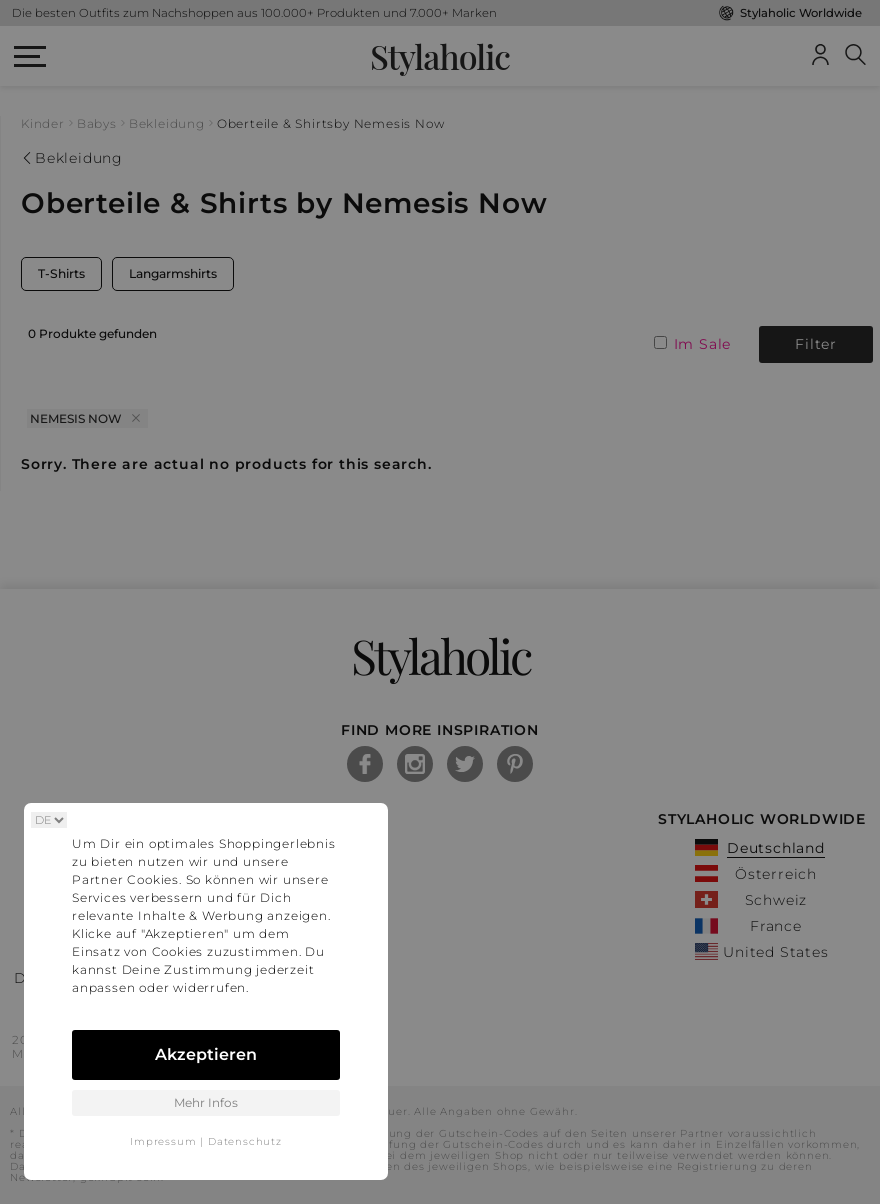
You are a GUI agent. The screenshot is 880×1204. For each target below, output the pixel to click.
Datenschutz (245, 1141)
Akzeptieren (206, 1054)
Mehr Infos (206, 1102)
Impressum (163, 1141)
